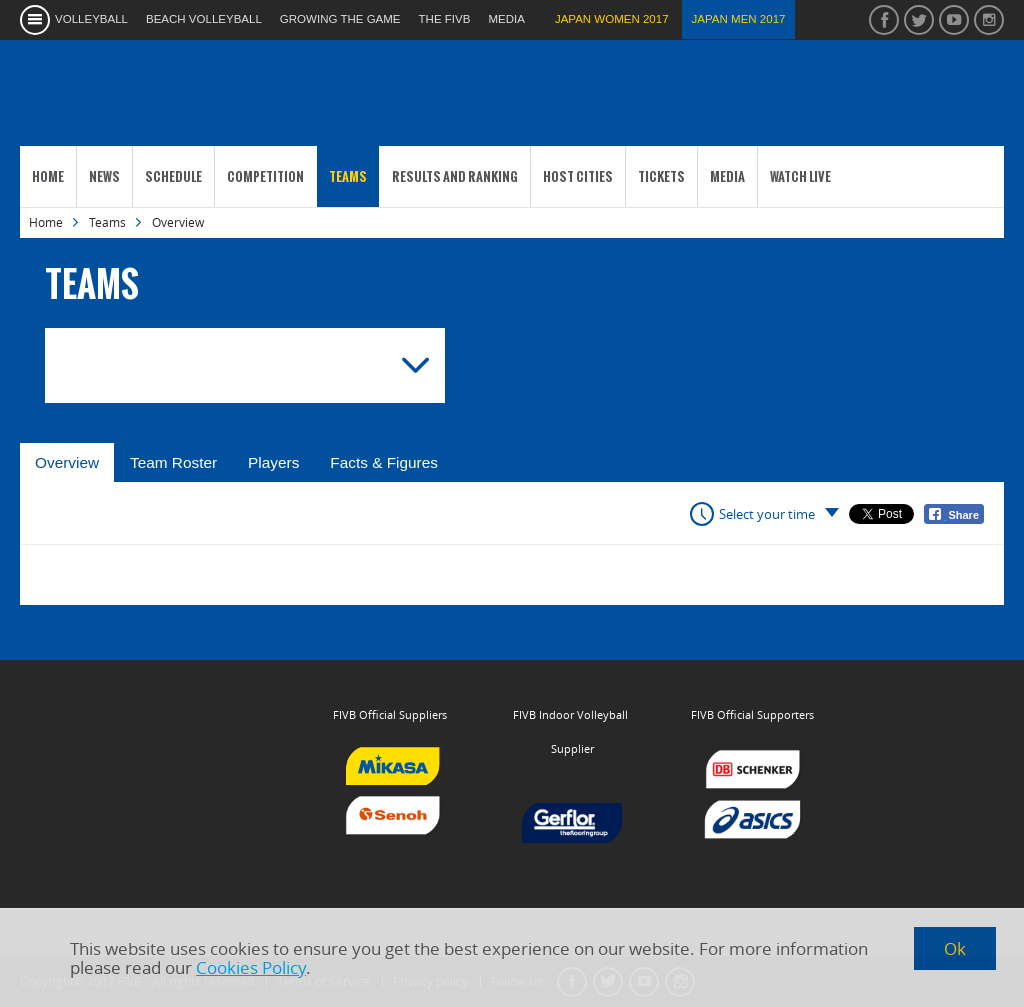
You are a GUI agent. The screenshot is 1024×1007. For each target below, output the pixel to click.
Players (273, 462)
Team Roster (173, 462)
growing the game (340, 19)
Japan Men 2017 (739, 19)
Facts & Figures (384, 462)
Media (727, 176)
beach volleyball (204, 19)
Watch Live (800, 176)
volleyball (91, 19)
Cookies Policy (251, 967)
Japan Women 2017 (612, 19)
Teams (348, 176)
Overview (67, 462)
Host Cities (578, 176)
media (506, 19)
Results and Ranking (455, 176)
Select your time (767, 514)
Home (48, 176)
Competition (265, 176)
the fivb (445, 19)
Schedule (173, 176)
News (104, 176)
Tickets (661, 176)
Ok (955, 948)
